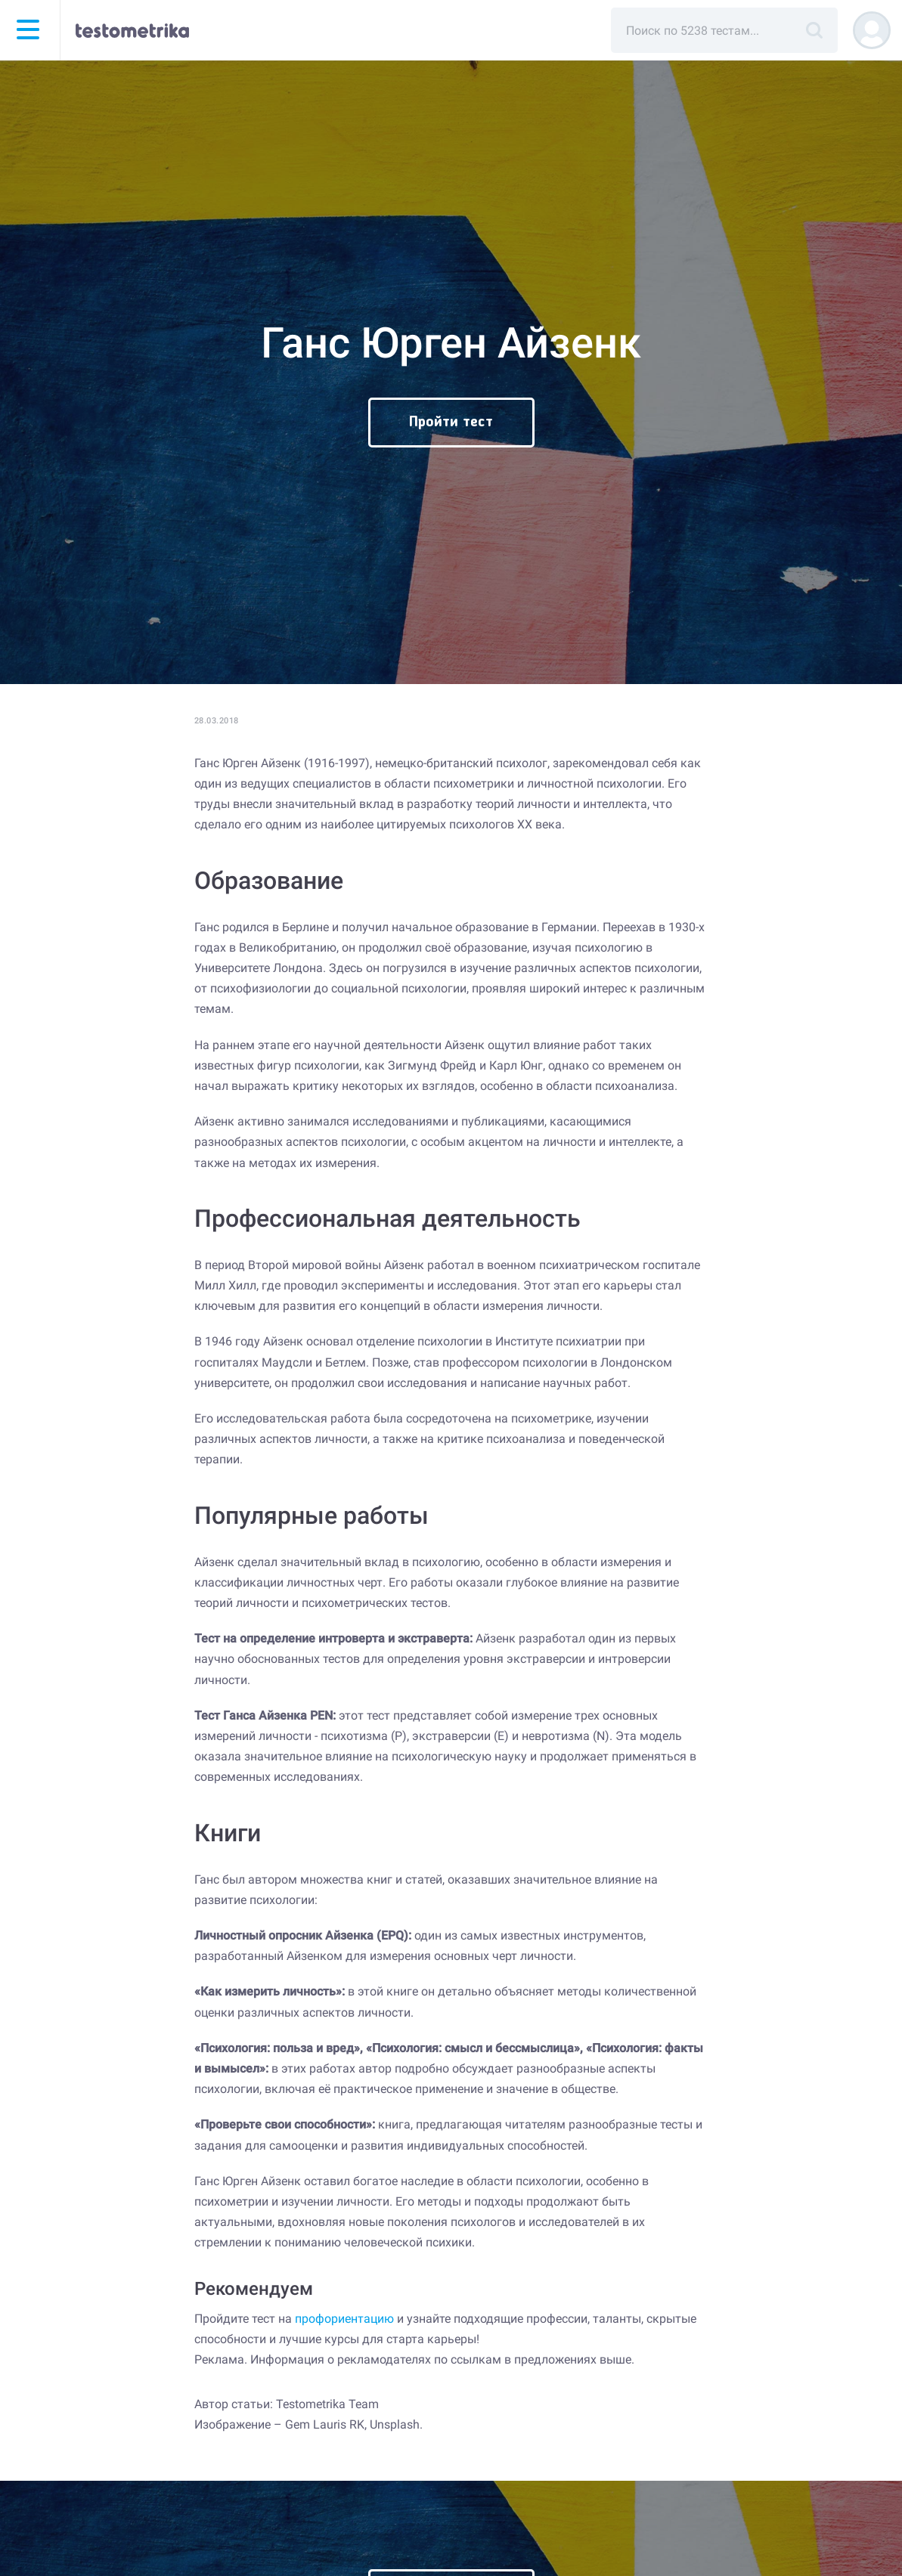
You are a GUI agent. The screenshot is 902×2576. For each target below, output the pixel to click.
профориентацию (344, 2318)
